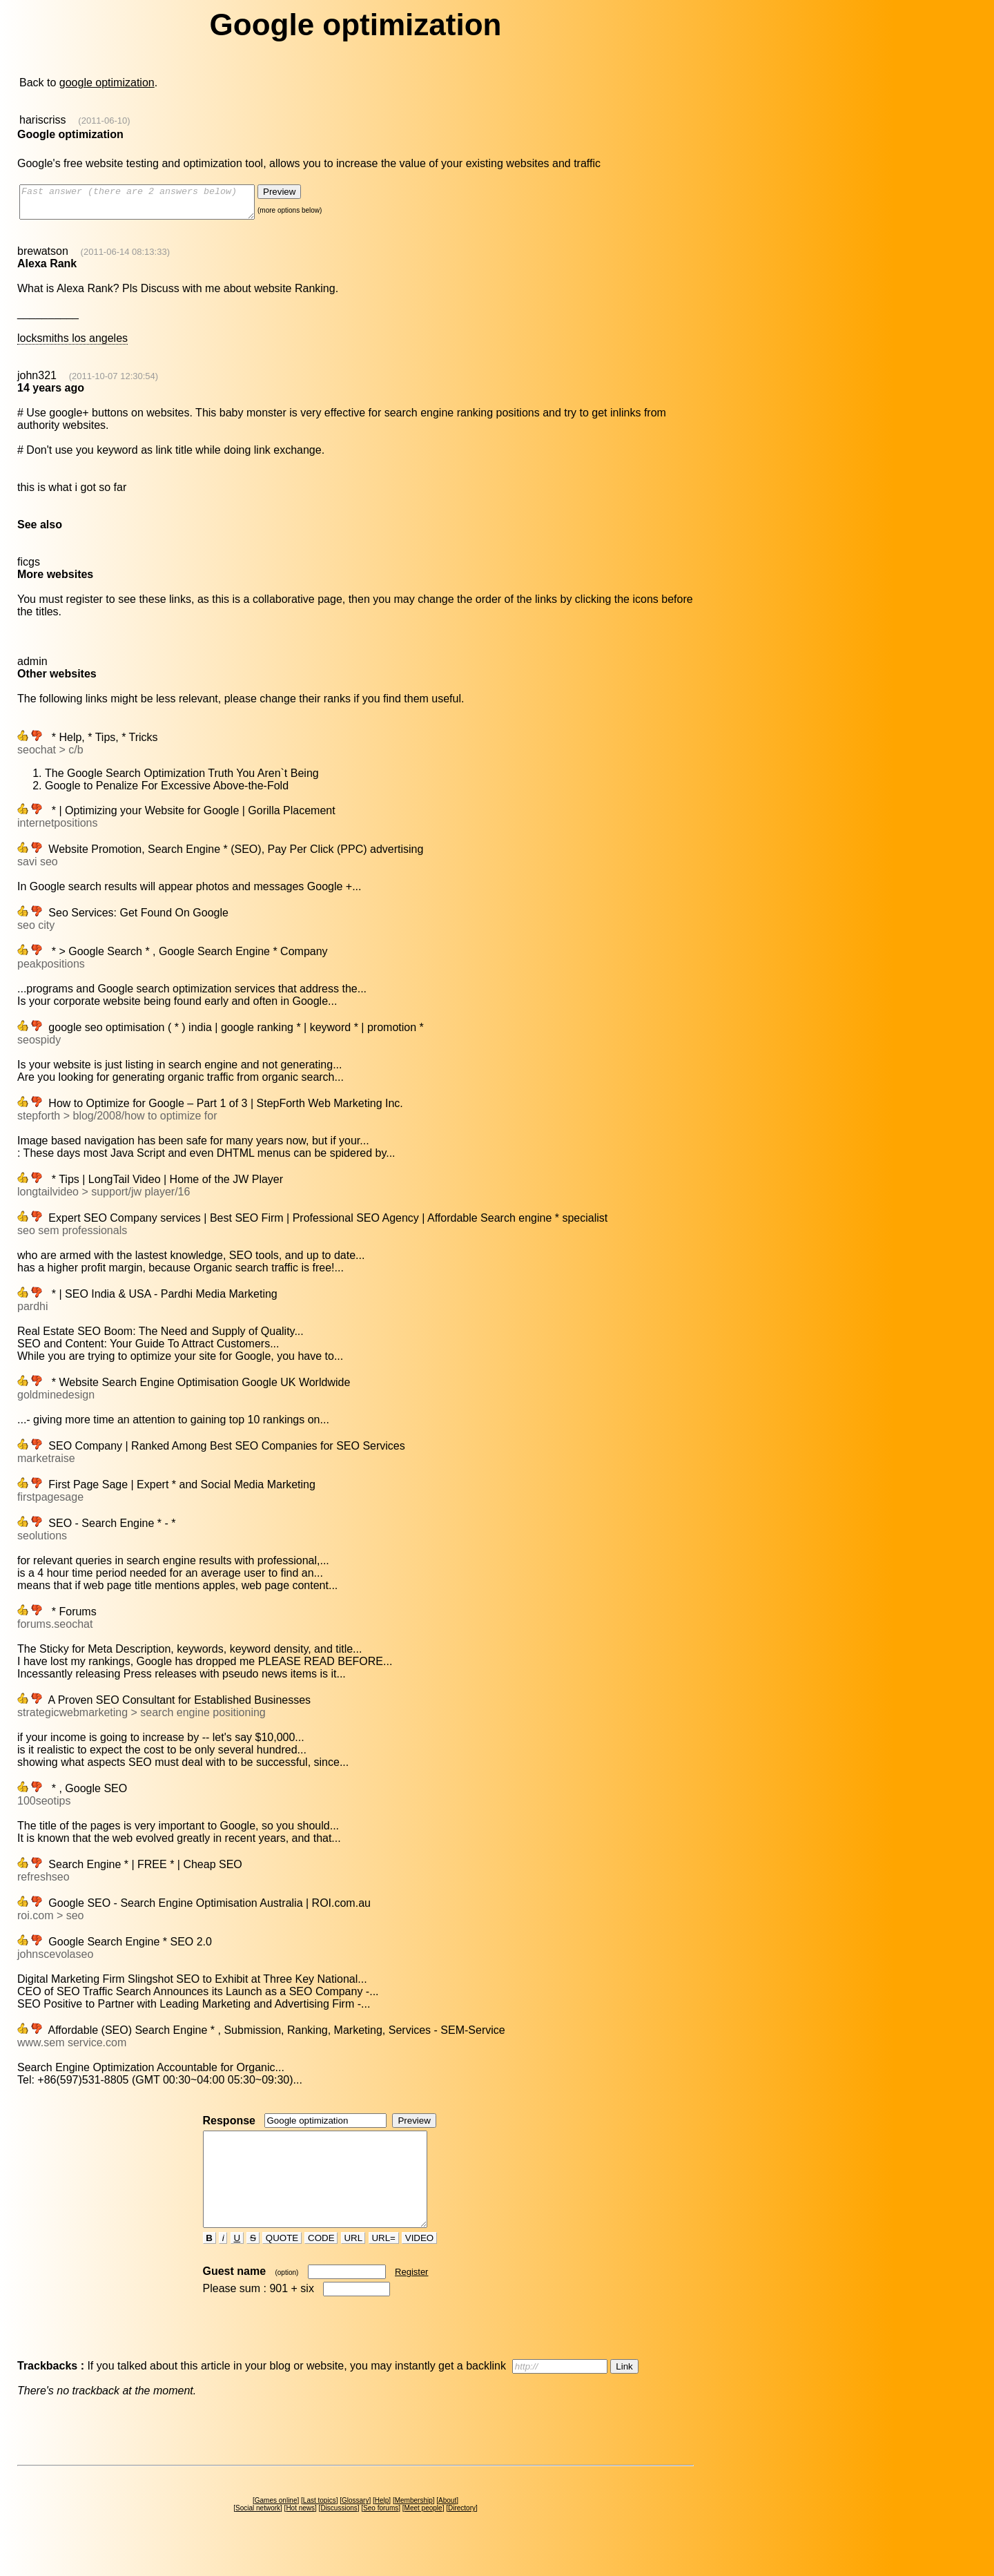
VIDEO (419, 2263)
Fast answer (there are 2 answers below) (150, 205)
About (447, 2525)
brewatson (42, 257)
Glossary (355, 2525)
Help (382, 2525)
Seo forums (380, 2533)
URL (353, 2263)
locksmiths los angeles (72, 344)
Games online (276, 2525)
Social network (257, 2533)
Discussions (338, 2533)
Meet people (423, 2533)
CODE (321, 2263)
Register (411, 2296)
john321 (37, 381)
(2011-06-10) (104, 120)
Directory (462, 2533)
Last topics (319, 2525)
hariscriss (42, 120)
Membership (414, 2525)
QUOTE (282, 2263)
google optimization (107, 82)
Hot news (300, 2533)
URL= (383, 2263)
